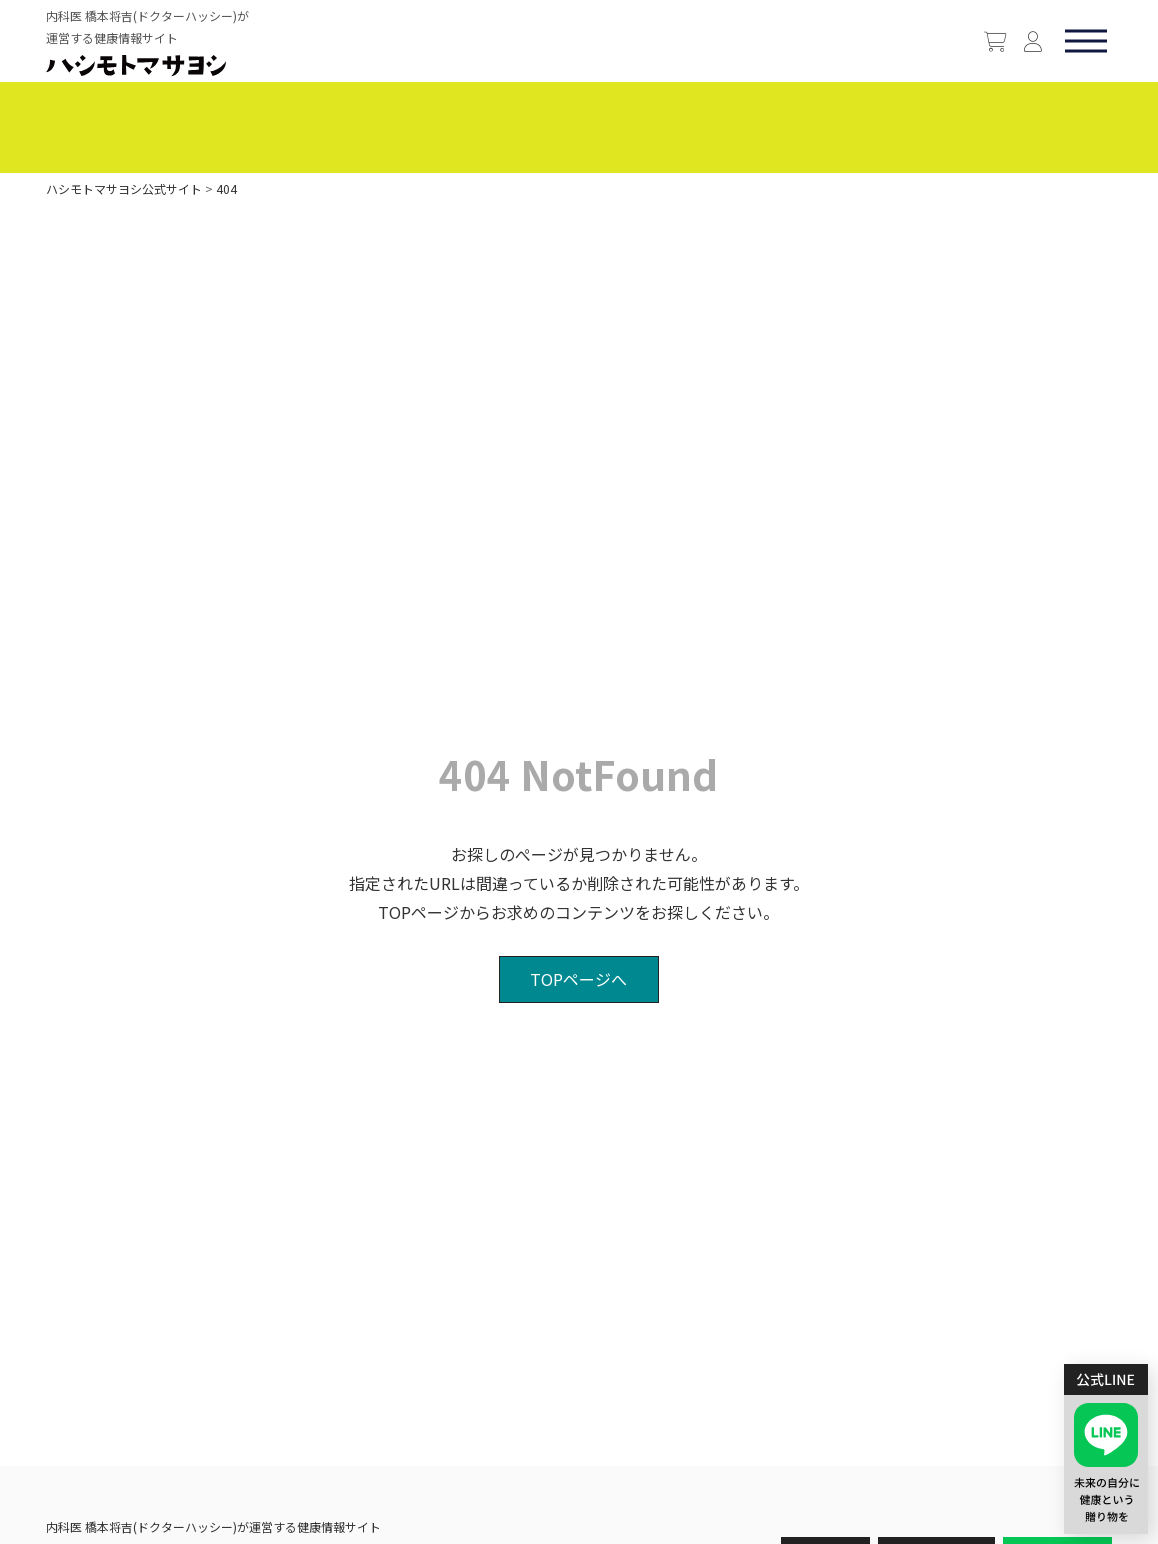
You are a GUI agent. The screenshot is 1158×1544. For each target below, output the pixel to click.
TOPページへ (578, 979)
